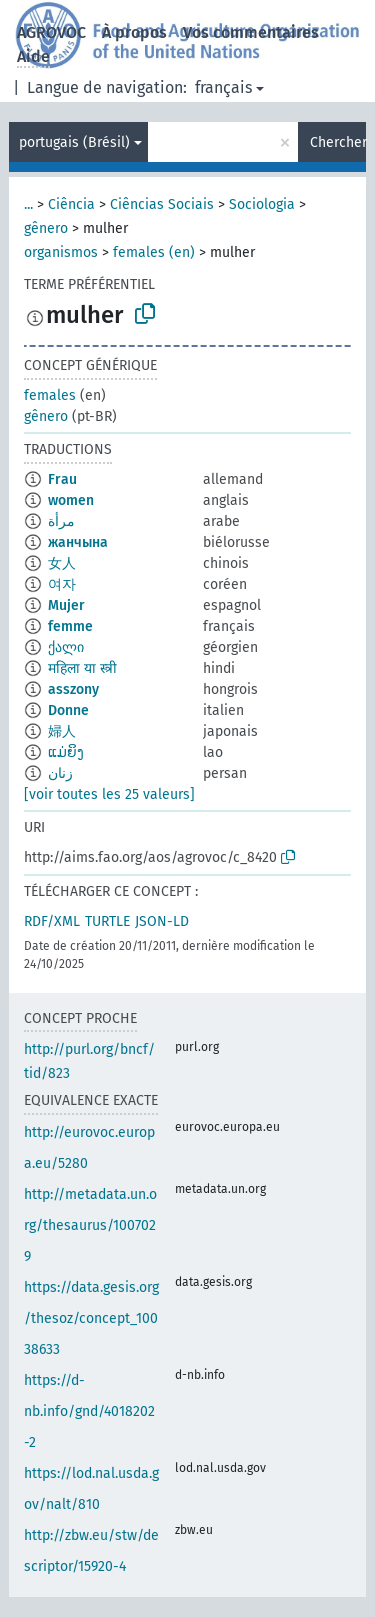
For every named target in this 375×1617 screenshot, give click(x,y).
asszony (73, 689)
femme (70, 626)
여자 (62, 584)
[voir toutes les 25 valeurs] (109, 794)
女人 (62, 563)
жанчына (78, 542)
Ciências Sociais (162, 204)
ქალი (66, 647)
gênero (46, 228)
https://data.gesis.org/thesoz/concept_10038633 (91, 1318)
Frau (62, 479)
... (28, 204)
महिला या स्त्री (82, 668)
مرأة (61, 521)
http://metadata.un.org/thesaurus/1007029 (90, 1225)
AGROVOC (51, 32)
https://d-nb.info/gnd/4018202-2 (89, 1411)
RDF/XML (52, 921)
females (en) (154, 252)
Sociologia (262, 204)
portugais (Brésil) (74, 142)
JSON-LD (162, 921)
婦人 (62, 731)
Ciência (71, 204)
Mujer (66, 605)
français (223, 87)
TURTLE (107, 921)
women (71, 500)
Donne (68, 710)
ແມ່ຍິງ (66, 752)
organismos (61, 252)
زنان (60, 773)
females (50, 395)
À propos (134, 32)
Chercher (338, 142)
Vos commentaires (251, 32)
